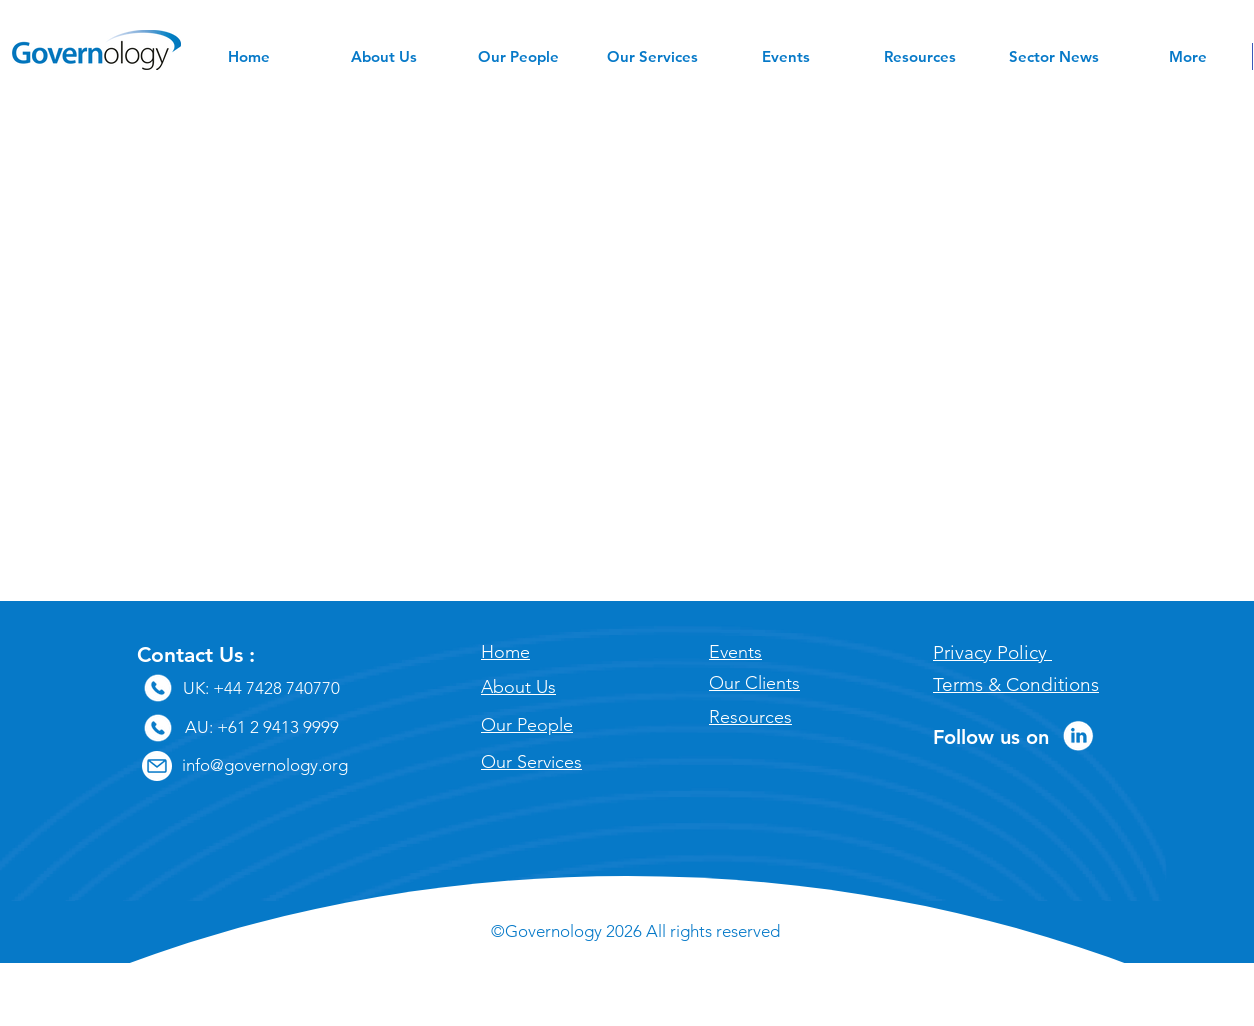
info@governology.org (265, 765)
